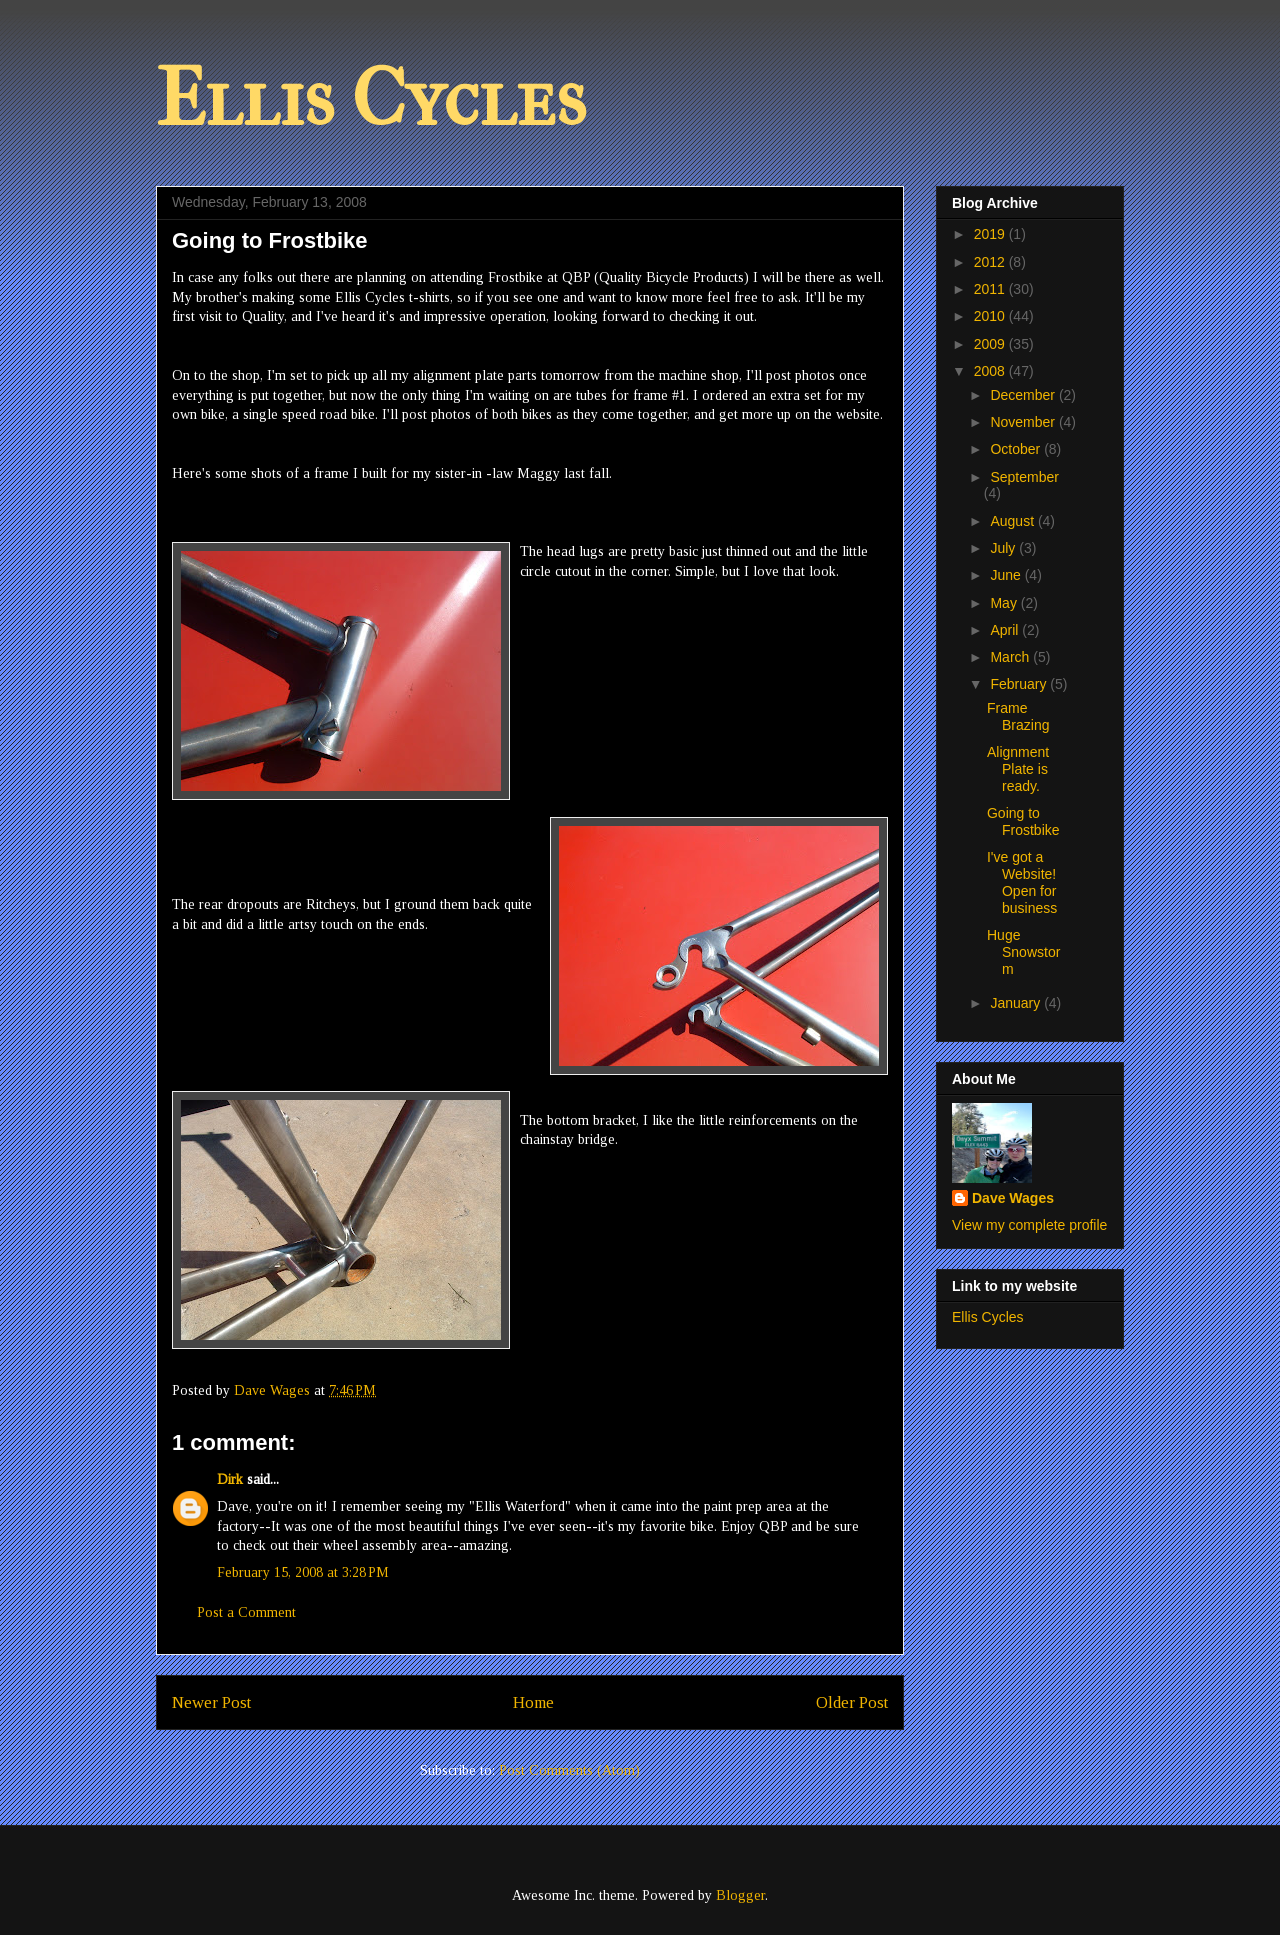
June (1007, 575)
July (1004, 548)
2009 (991, 344)
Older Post (852, 1702)
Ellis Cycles (371, 99)
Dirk (230, 1479)
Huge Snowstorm (1023, 952)
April (1006, 630)
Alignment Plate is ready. (1018, 769)
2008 (991, 371)
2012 (991, 262)
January (1017, 1003)
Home (533, 1702)
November (1024, 422)
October (1017, 449)
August (1013, 521)
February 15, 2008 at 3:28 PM (303, 1572)
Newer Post (211, 1702)
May (1005, 603)
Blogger (740, 1895)
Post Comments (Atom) (569, 1770)
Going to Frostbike (1023, 821)
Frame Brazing (1018, 716)
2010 (991, 316)
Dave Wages (1013, 1198)
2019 (991, 234)
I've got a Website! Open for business (1022, 882)
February (1020, 684)
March (1011, 657)
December (1024, 395)
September (1024, 477)
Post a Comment (246, 1612)
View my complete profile (1029, 1225)
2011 (991, 289)
